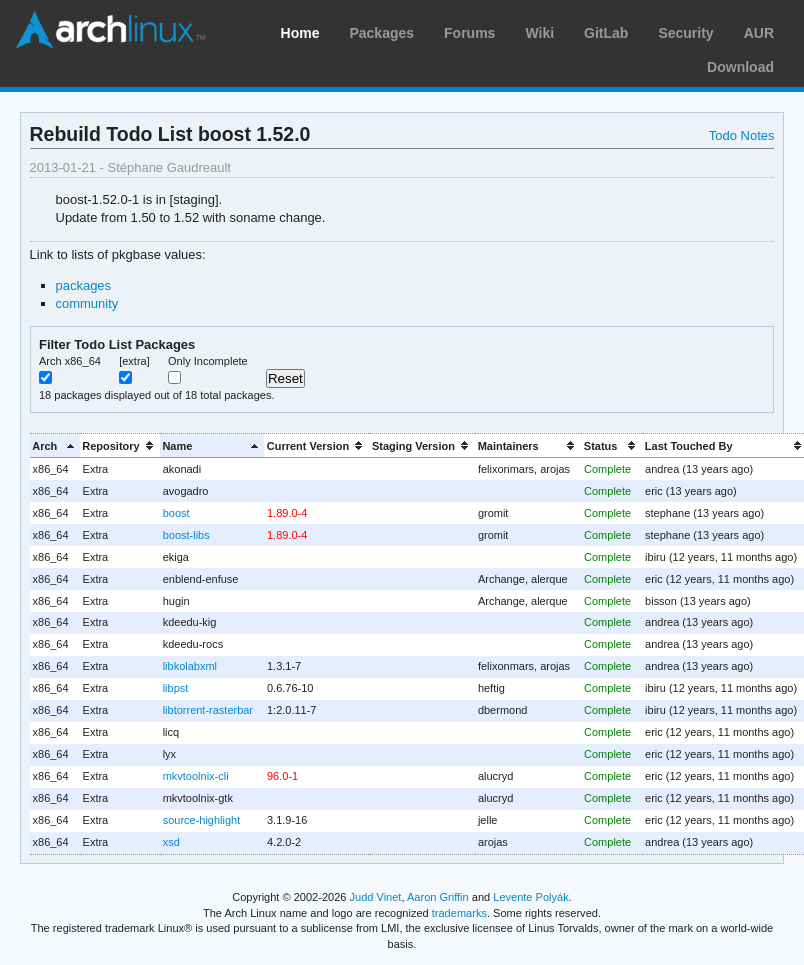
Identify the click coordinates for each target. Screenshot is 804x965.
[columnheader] (55, 445)
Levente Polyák (530, 897)
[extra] (134, 361)
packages (84, 285)
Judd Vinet (376, 897)
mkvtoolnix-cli (196, 776)
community (87, 303)
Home (300, 33)
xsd (171, 842)
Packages (381, 33)
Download (740, 67)
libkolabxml (190, 666)
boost (176, 513)
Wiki (539, 33)
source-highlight (202, 820)
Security (685, 33)
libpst (176, 688)
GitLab (606, 33)
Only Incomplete (208, 361)
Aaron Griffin (438, 897)
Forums (469, 33)
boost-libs (186, 535)
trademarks (459, 913)
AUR (759, 33)
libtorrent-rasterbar (208, 710)
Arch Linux (110, 30)
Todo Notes (742, 135)
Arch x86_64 (70, 361)
